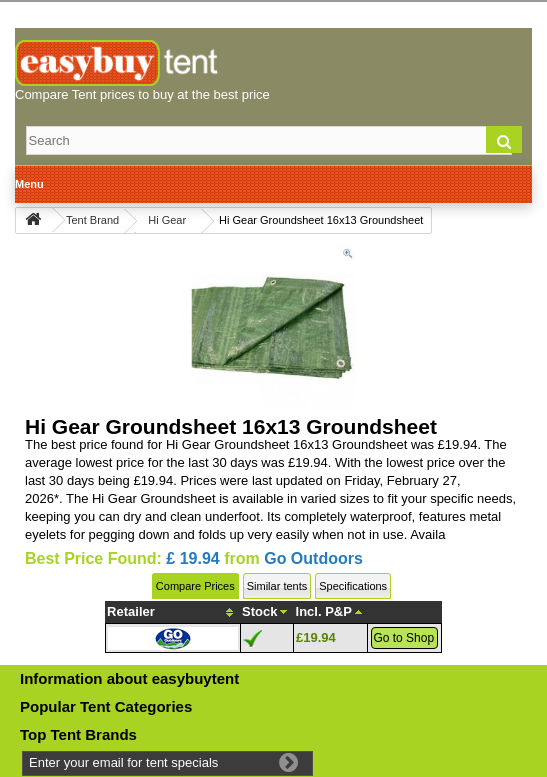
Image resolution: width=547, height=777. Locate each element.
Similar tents (277, 586)
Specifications (353, 586)
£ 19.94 (192, 558)
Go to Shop (403, 638)
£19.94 (316, 637)
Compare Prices (195, 586)
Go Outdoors (313, 558)
